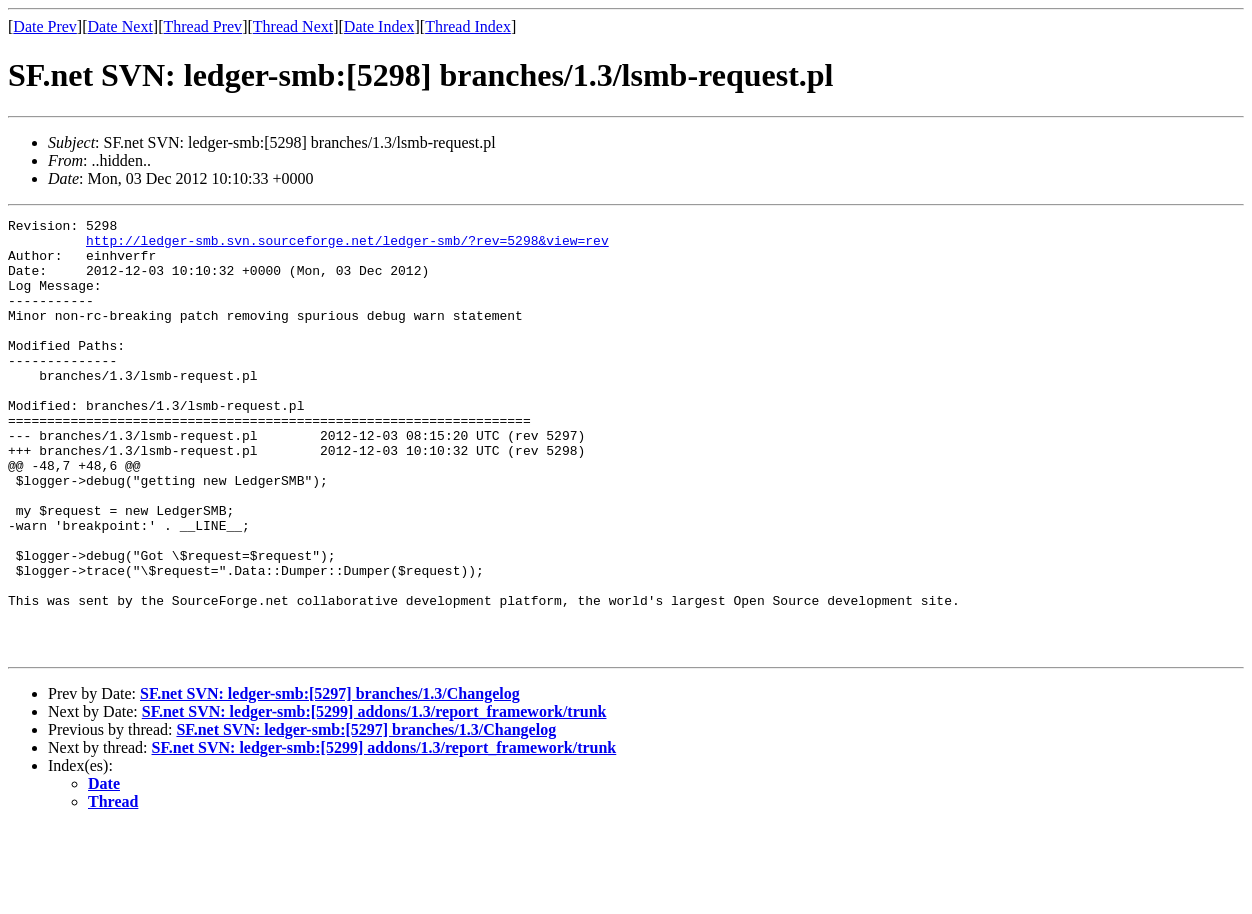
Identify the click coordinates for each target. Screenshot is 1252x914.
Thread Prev (202, 26)
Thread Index (468, 26)
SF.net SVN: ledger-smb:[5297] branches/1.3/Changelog (330, 780)
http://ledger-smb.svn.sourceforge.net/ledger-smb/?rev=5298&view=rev (347, 246)
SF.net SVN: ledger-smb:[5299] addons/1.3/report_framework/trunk (374, 798)
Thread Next (293, 26)
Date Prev (45, 26)
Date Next (120, 26)
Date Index (379, 26)
